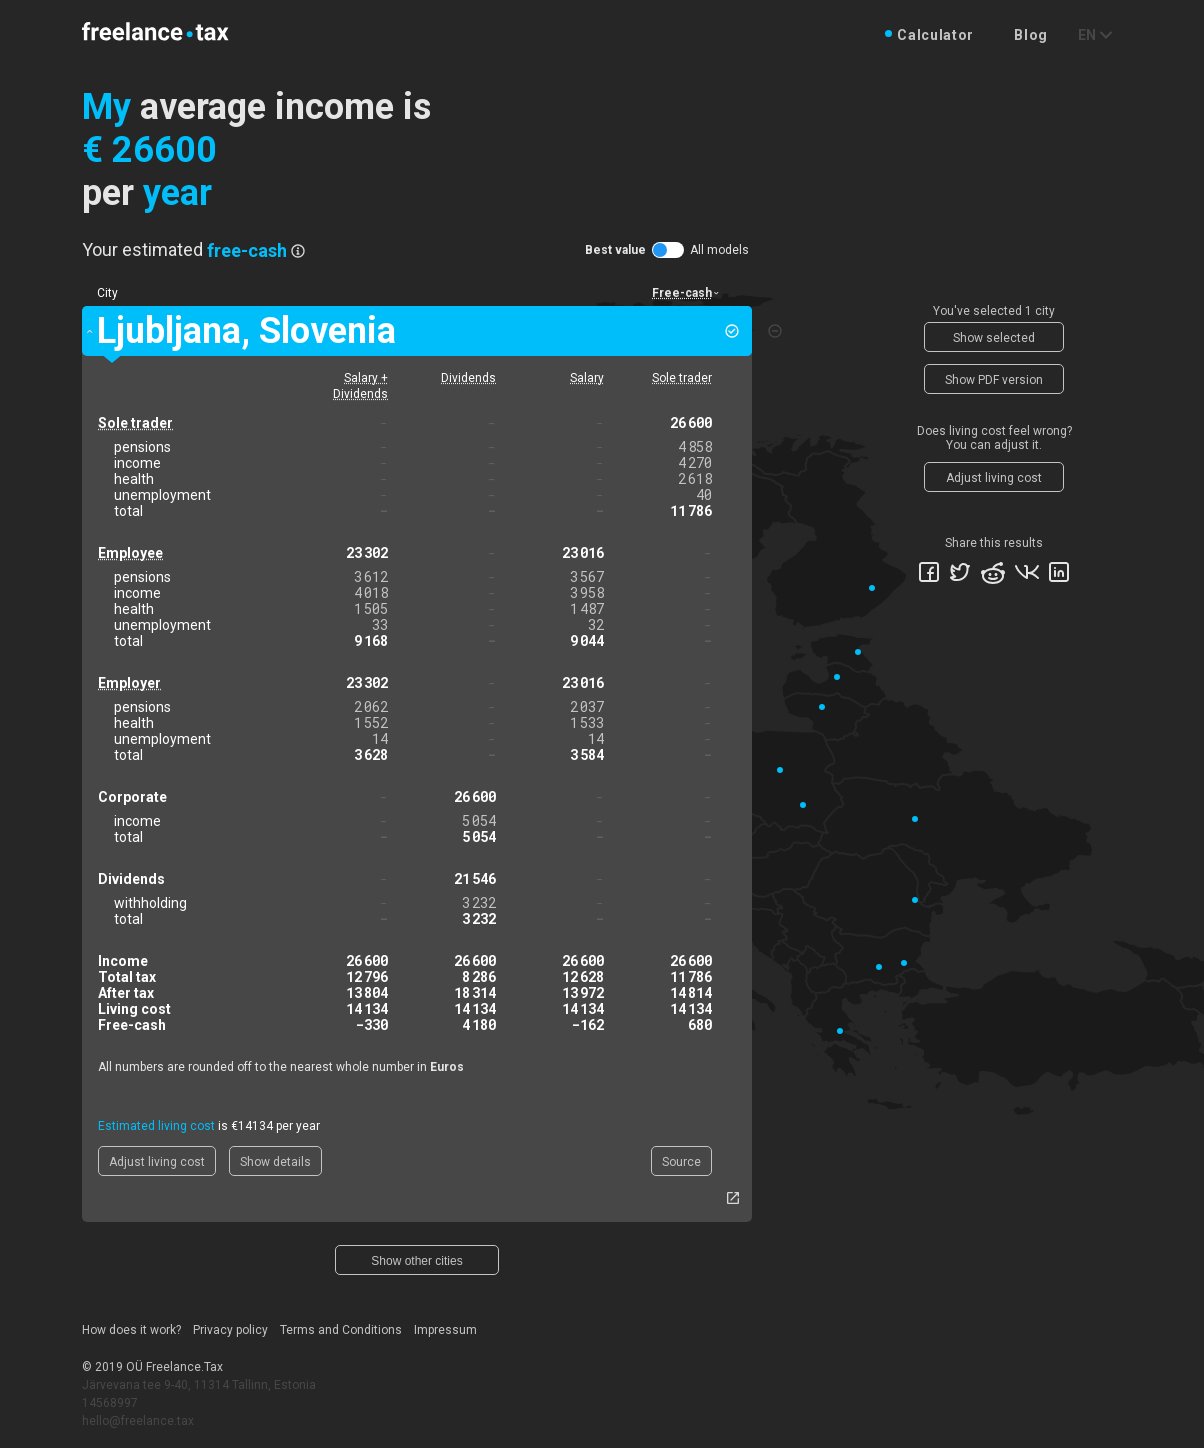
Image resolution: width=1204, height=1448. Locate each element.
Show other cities (416, 1261)
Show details (275, 1162)
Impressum (445, 1330)
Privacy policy (230, 1330)
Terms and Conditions (341, 1330)
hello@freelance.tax (138, 1421)
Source (681, 1162)
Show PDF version (994, 380)
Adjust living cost (157, 1162)
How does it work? (131, 1330)
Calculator (935, 35)
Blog (1031, 35)
